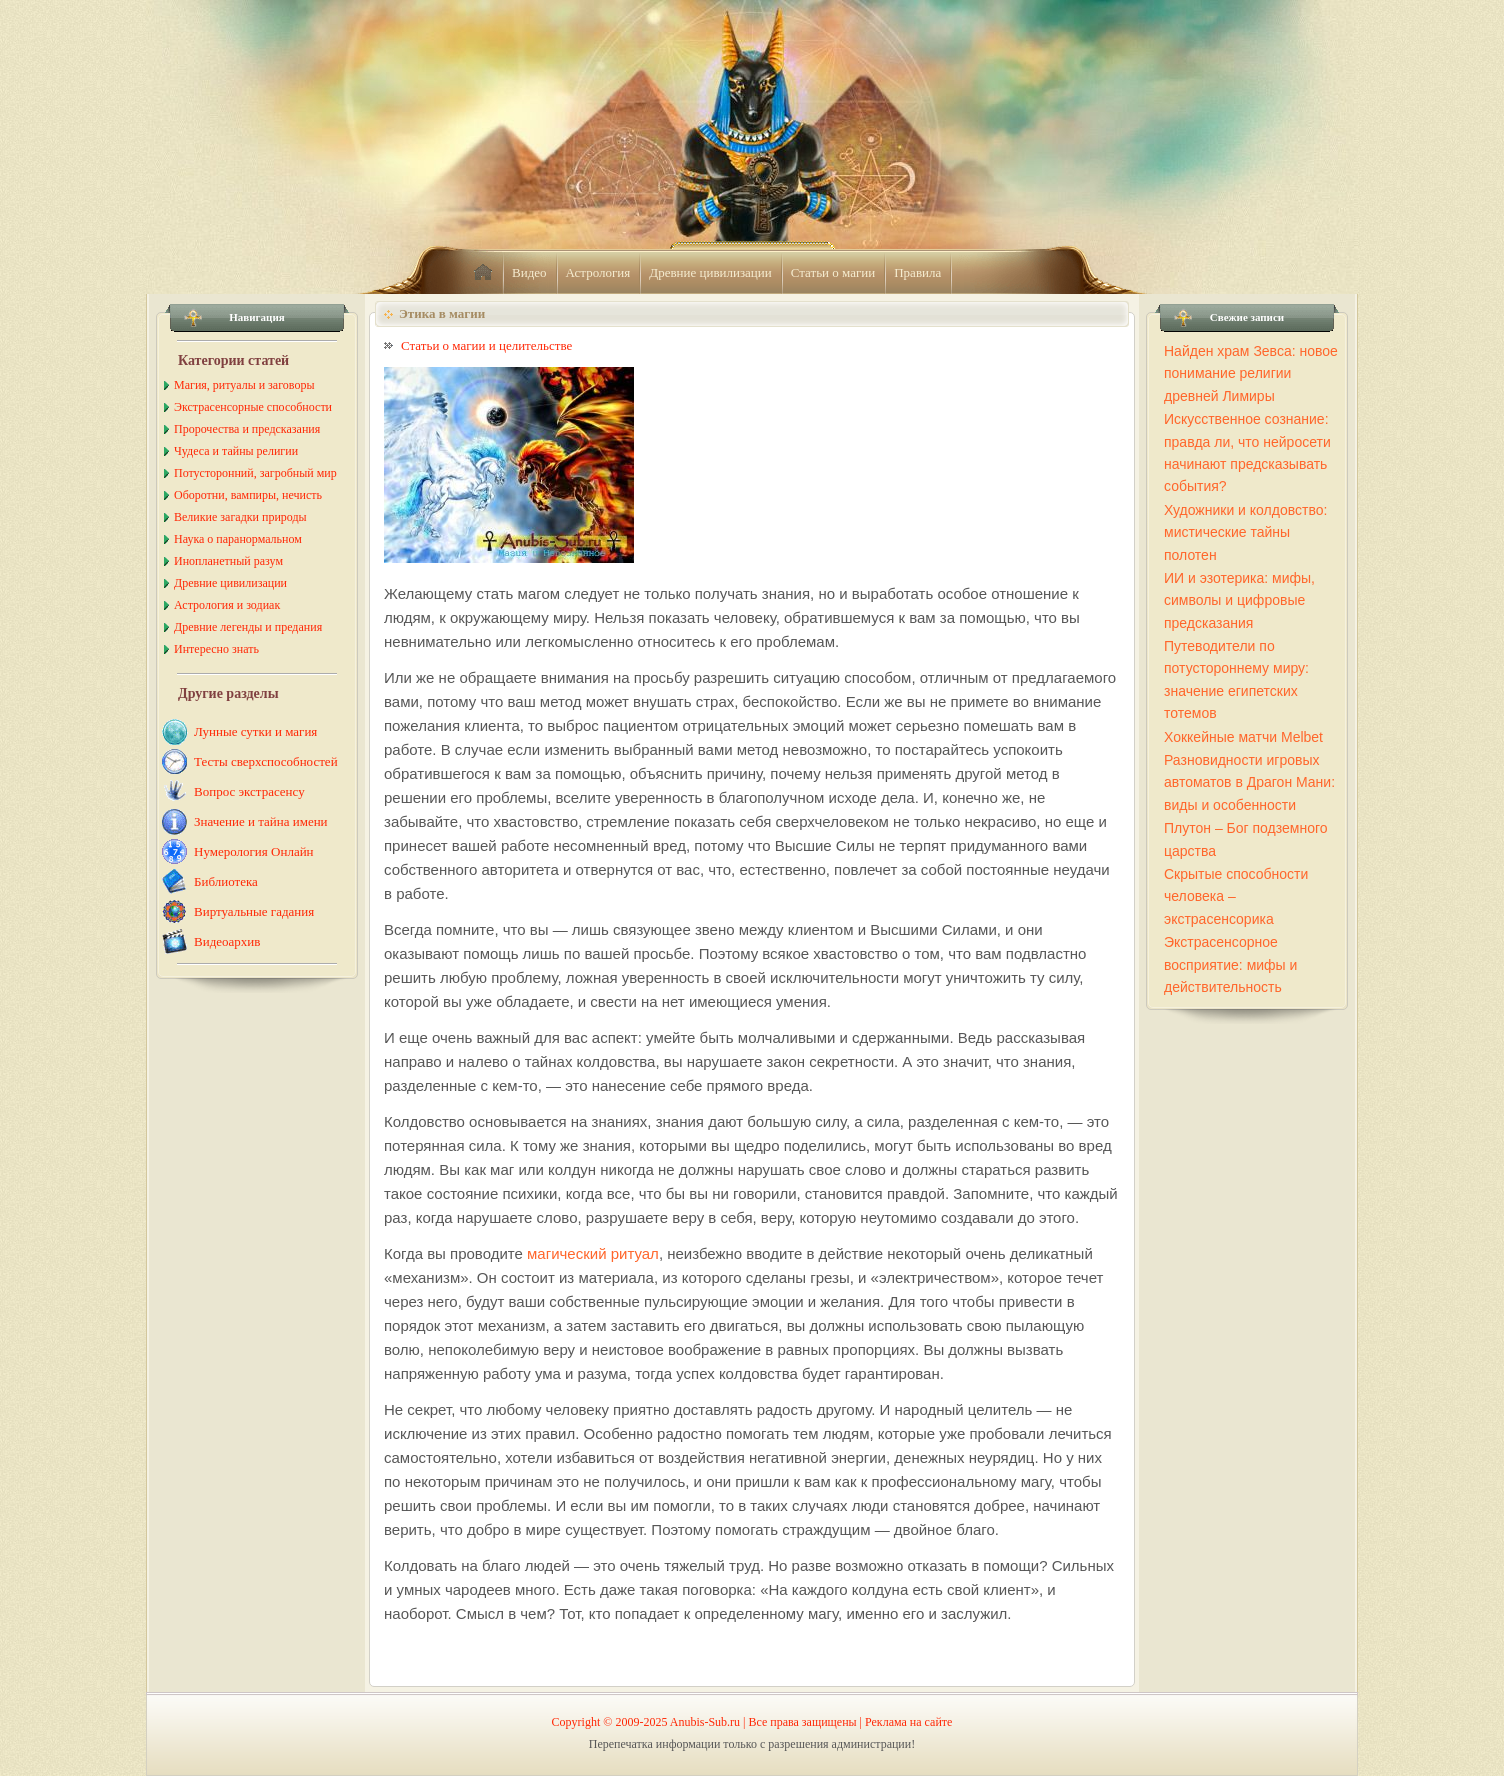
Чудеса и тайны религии (236, 451)
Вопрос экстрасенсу (249, 791)
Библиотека (226, 881)
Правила (917, 272)
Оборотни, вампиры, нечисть (248, 495)
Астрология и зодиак (227, 605)
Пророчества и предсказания (247, 429)
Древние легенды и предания (248, 627)
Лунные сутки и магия (255, 731)
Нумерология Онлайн (254, 851)
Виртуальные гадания (254, 911)
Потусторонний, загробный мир (255, 473)
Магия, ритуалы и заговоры (244, 385)
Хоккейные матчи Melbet (1243, 737)
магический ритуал (593, 1253)
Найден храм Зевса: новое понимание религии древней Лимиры (1251, 373)
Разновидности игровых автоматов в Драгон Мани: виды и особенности (1249, 782)
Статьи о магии (833, 272)
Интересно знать (216, 649)
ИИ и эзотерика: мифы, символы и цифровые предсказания (1239, 600)
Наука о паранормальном (238, 539)
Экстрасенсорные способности (253, 407)
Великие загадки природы (240, 517)
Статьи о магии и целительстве (486, 345)
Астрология (598, 272)
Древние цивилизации (710, 272)
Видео (529, 272)
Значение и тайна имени (261, 821)
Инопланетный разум (228, 561)
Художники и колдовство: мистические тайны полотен (1245, 532)
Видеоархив (227, 941)
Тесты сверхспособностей (266, 761)
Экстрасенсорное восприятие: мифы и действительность (1230, 964)
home (483, 273)
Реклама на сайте (908, 1722)
